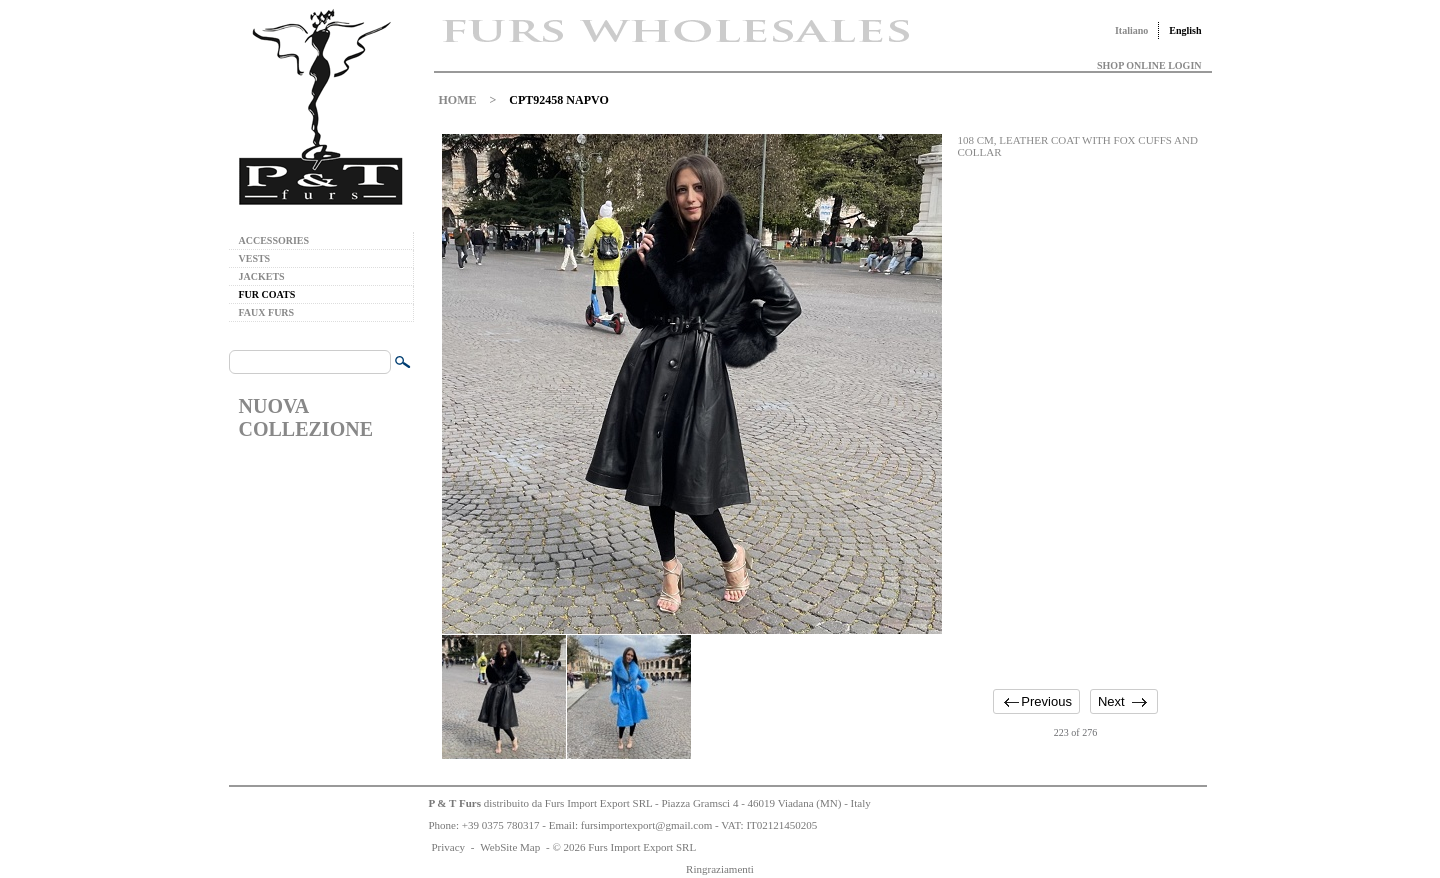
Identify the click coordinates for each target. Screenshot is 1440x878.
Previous (1046, 701)
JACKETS (262, 276)
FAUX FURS (267, 312)
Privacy (449, 847)
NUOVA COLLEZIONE (306, 417)
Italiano (1131, 30)
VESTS (255, 258)
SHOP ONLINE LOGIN (1149, 65)
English (1185, 30)
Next (1111, 701)
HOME (458, 100)
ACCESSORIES (274, 240)
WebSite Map (510, 847)
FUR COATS (267, 294)
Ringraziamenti (720, 869)
